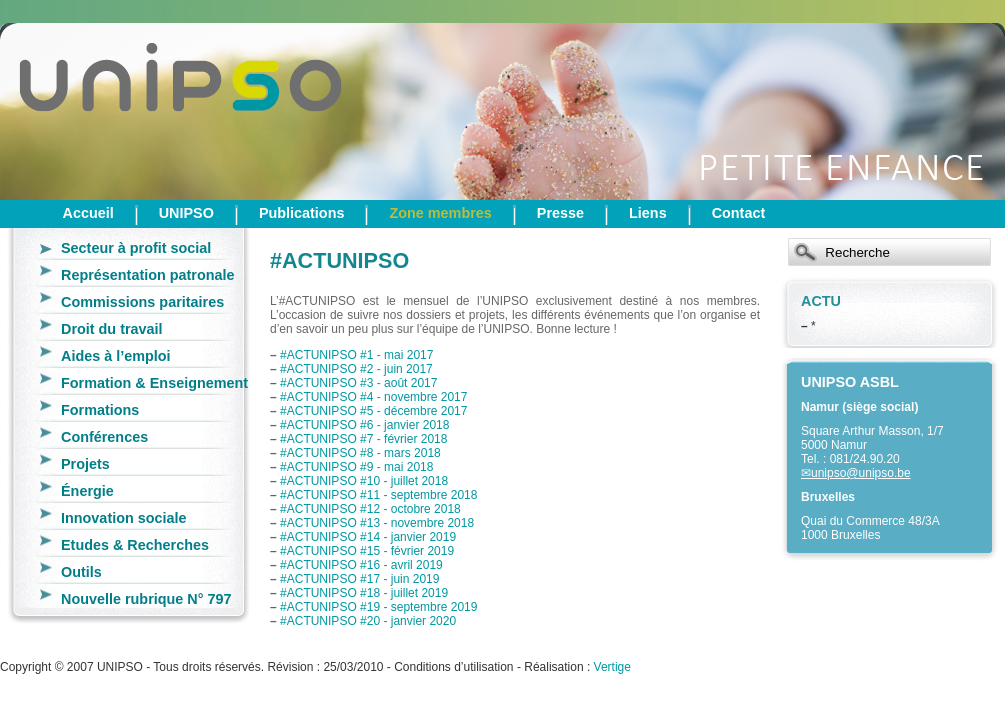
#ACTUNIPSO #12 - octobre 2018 (370, 509)
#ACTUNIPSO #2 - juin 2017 (356, 369)
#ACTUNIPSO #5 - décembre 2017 (373, 411)
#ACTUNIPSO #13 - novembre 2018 (377, 523)
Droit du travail (112, 329)
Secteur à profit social (136, 248)
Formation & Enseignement (154, 383)
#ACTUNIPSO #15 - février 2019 (367, 551)
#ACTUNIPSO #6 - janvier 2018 (364, 425)
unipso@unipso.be (861, 473)
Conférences (104, 437)
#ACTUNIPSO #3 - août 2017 (358, 383)
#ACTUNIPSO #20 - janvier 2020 (368, 621)
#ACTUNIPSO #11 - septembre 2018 (378, 495)
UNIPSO (186, 213)
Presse (560, 213)
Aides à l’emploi (116, 356)
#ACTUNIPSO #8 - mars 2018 (360, 453)
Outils (81, 572)
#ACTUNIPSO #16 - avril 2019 (361, 565)
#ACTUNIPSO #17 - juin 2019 (359, 579)
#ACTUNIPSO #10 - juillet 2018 (364, 481)
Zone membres (440, 213)
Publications (302, 213)
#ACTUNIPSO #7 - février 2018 (363, 439)
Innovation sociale (124, 518)
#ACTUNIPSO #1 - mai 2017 (356, 355)
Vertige (612, 667)
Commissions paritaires (142, 302)
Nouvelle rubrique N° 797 (146, 599)
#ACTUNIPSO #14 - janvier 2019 (368, 537)
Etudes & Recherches (135, 545)
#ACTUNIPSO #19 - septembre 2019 (378, 607)
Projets (85, 464)
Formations (100, 410)
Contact (739, 213)
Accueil (88, 213)
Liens (648, 213)
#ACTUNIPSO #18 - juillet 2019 (364, 593)
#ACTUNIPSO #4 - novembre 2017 (373, 397)
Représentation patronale (148, 275)
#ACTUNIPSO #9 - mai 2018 (356, 467)
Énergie (87, 491)
